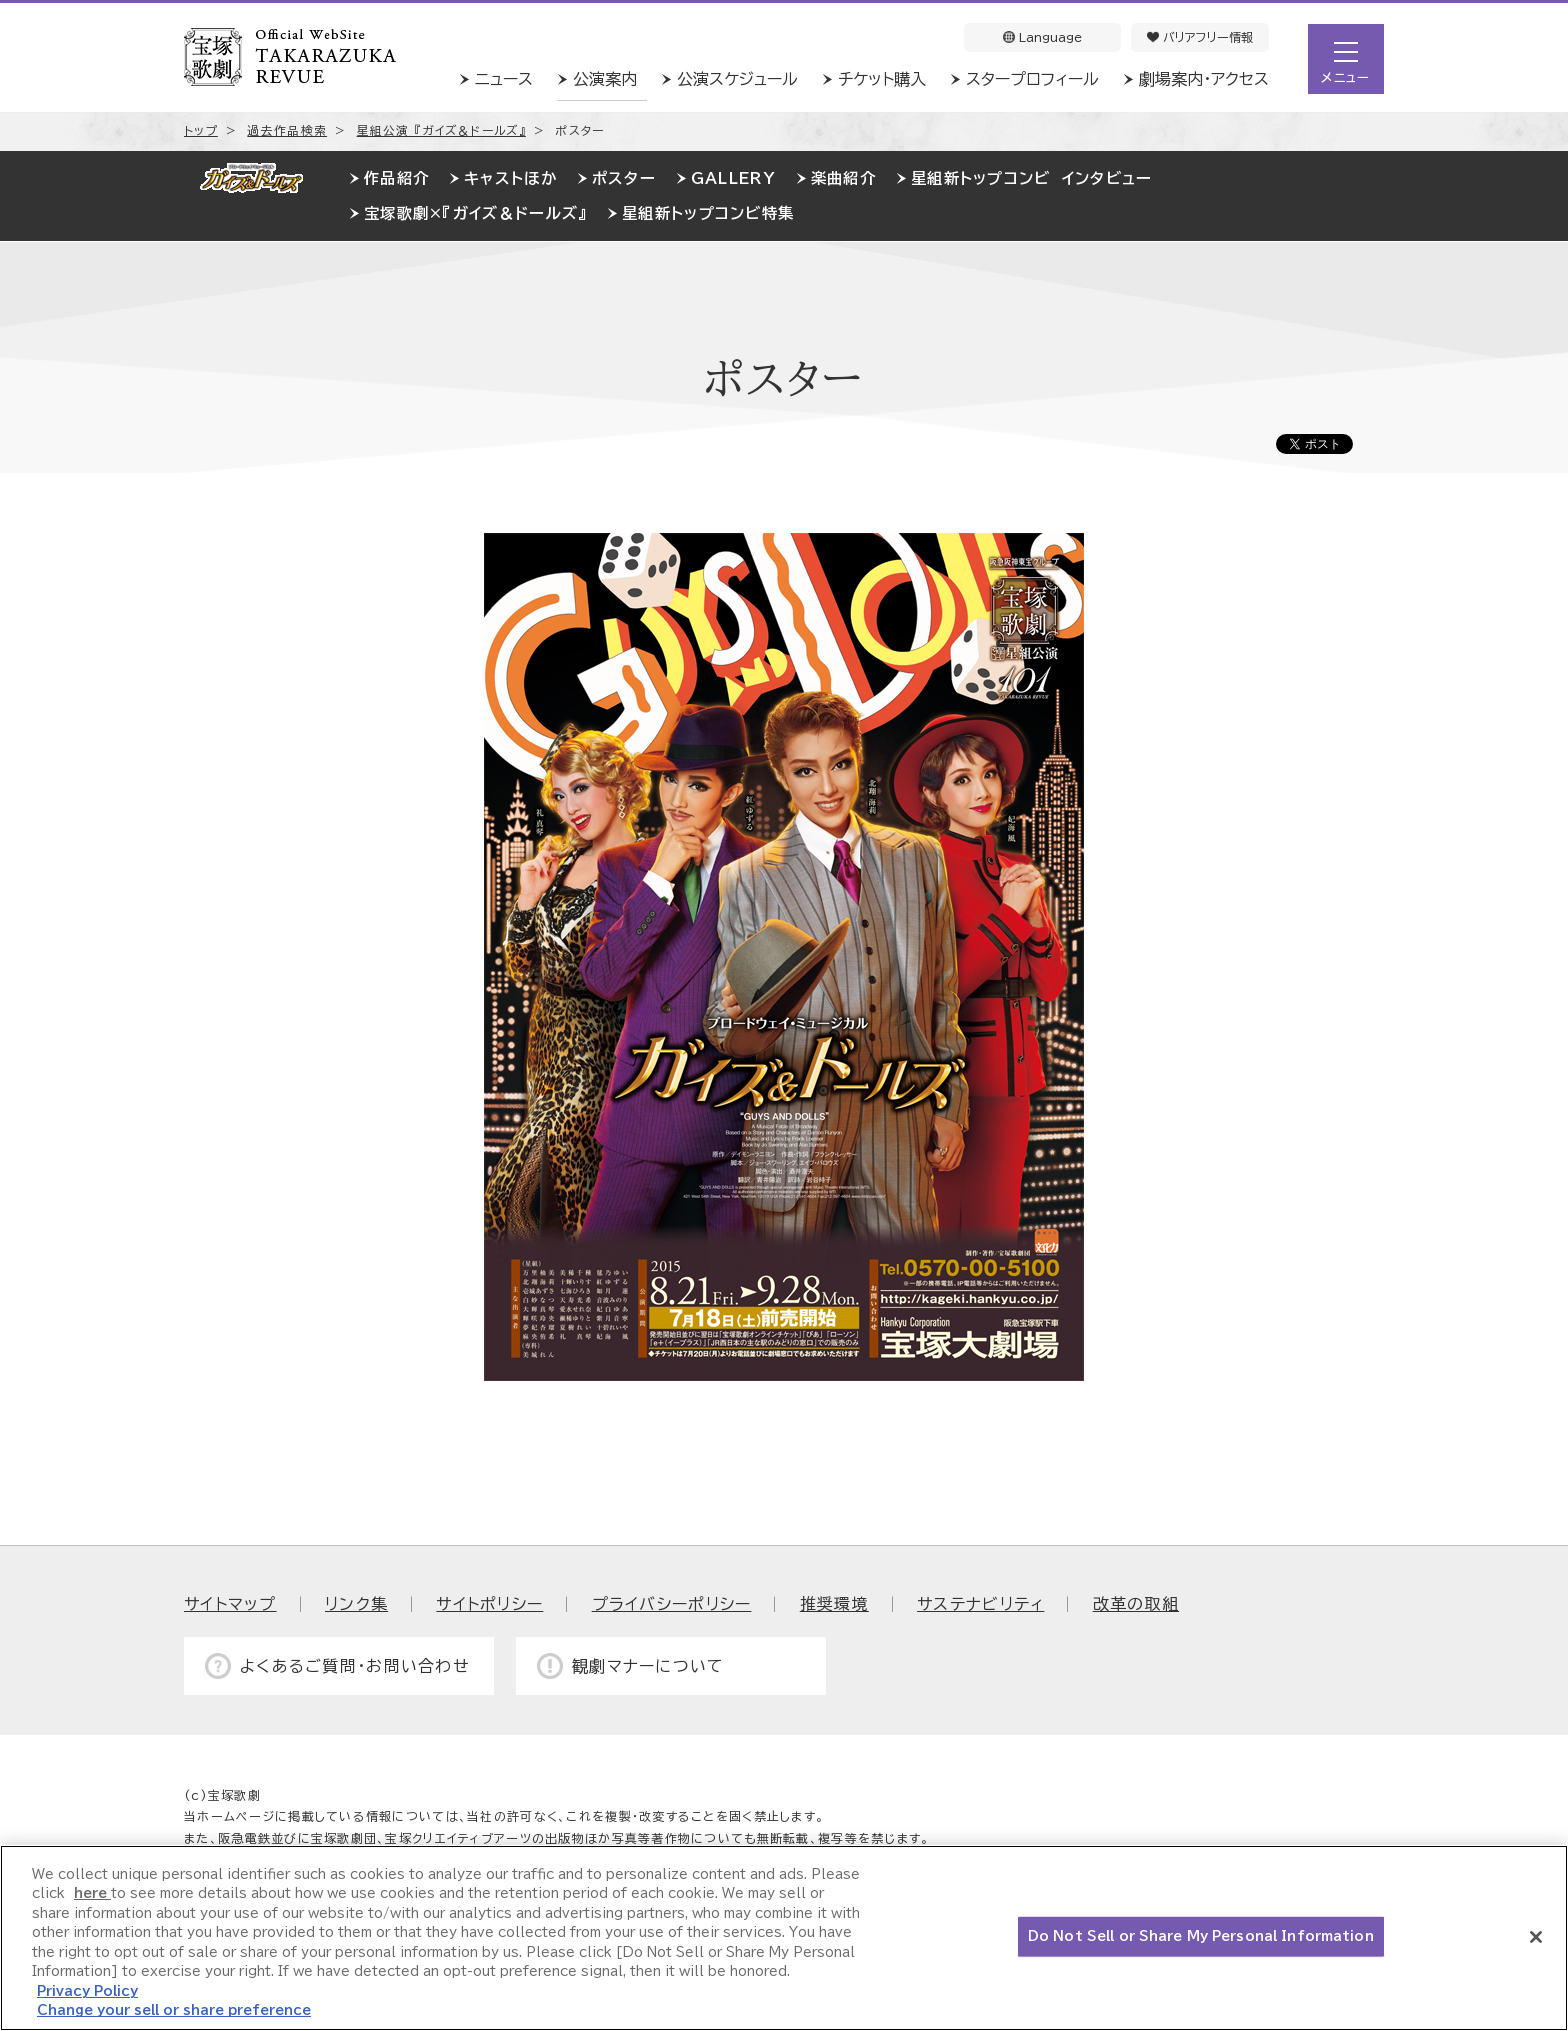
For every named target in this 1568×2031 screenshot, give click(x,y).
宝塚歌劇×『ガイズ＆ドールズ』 (475, 213)
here (92, 1893)
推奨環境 (834, 1604)
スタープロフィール (1032, 79)
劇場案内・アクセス (1204, 79)
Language (1042, 37)
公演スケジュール (737, 79)
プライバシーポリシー (672, 1604)
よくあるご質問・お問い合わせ (355, 1666)
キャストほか (510, 178)
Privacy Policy (87, 1991)
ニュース (504, 79)
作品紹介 (396, 178)
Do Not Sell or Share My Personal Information (1201, 1936)
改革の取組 (1136, 1604)
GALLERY (733, 178)
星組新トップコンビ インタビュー (1031, 178)
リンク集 (356, 1604)
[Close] (1536, 1937)
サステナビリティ (980, 1604)
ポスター (624, 178)
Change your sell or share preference (174, 2010)
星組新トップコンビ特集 (708, 213)
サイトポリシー (489, 1604)
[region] (784, 1938)
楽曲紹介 (843, 178)
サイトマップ (230, 1604)
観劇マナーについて (648, 1666)
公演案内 (605, 79)
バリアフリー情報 (1200, 37)
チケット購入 (882, 79)
